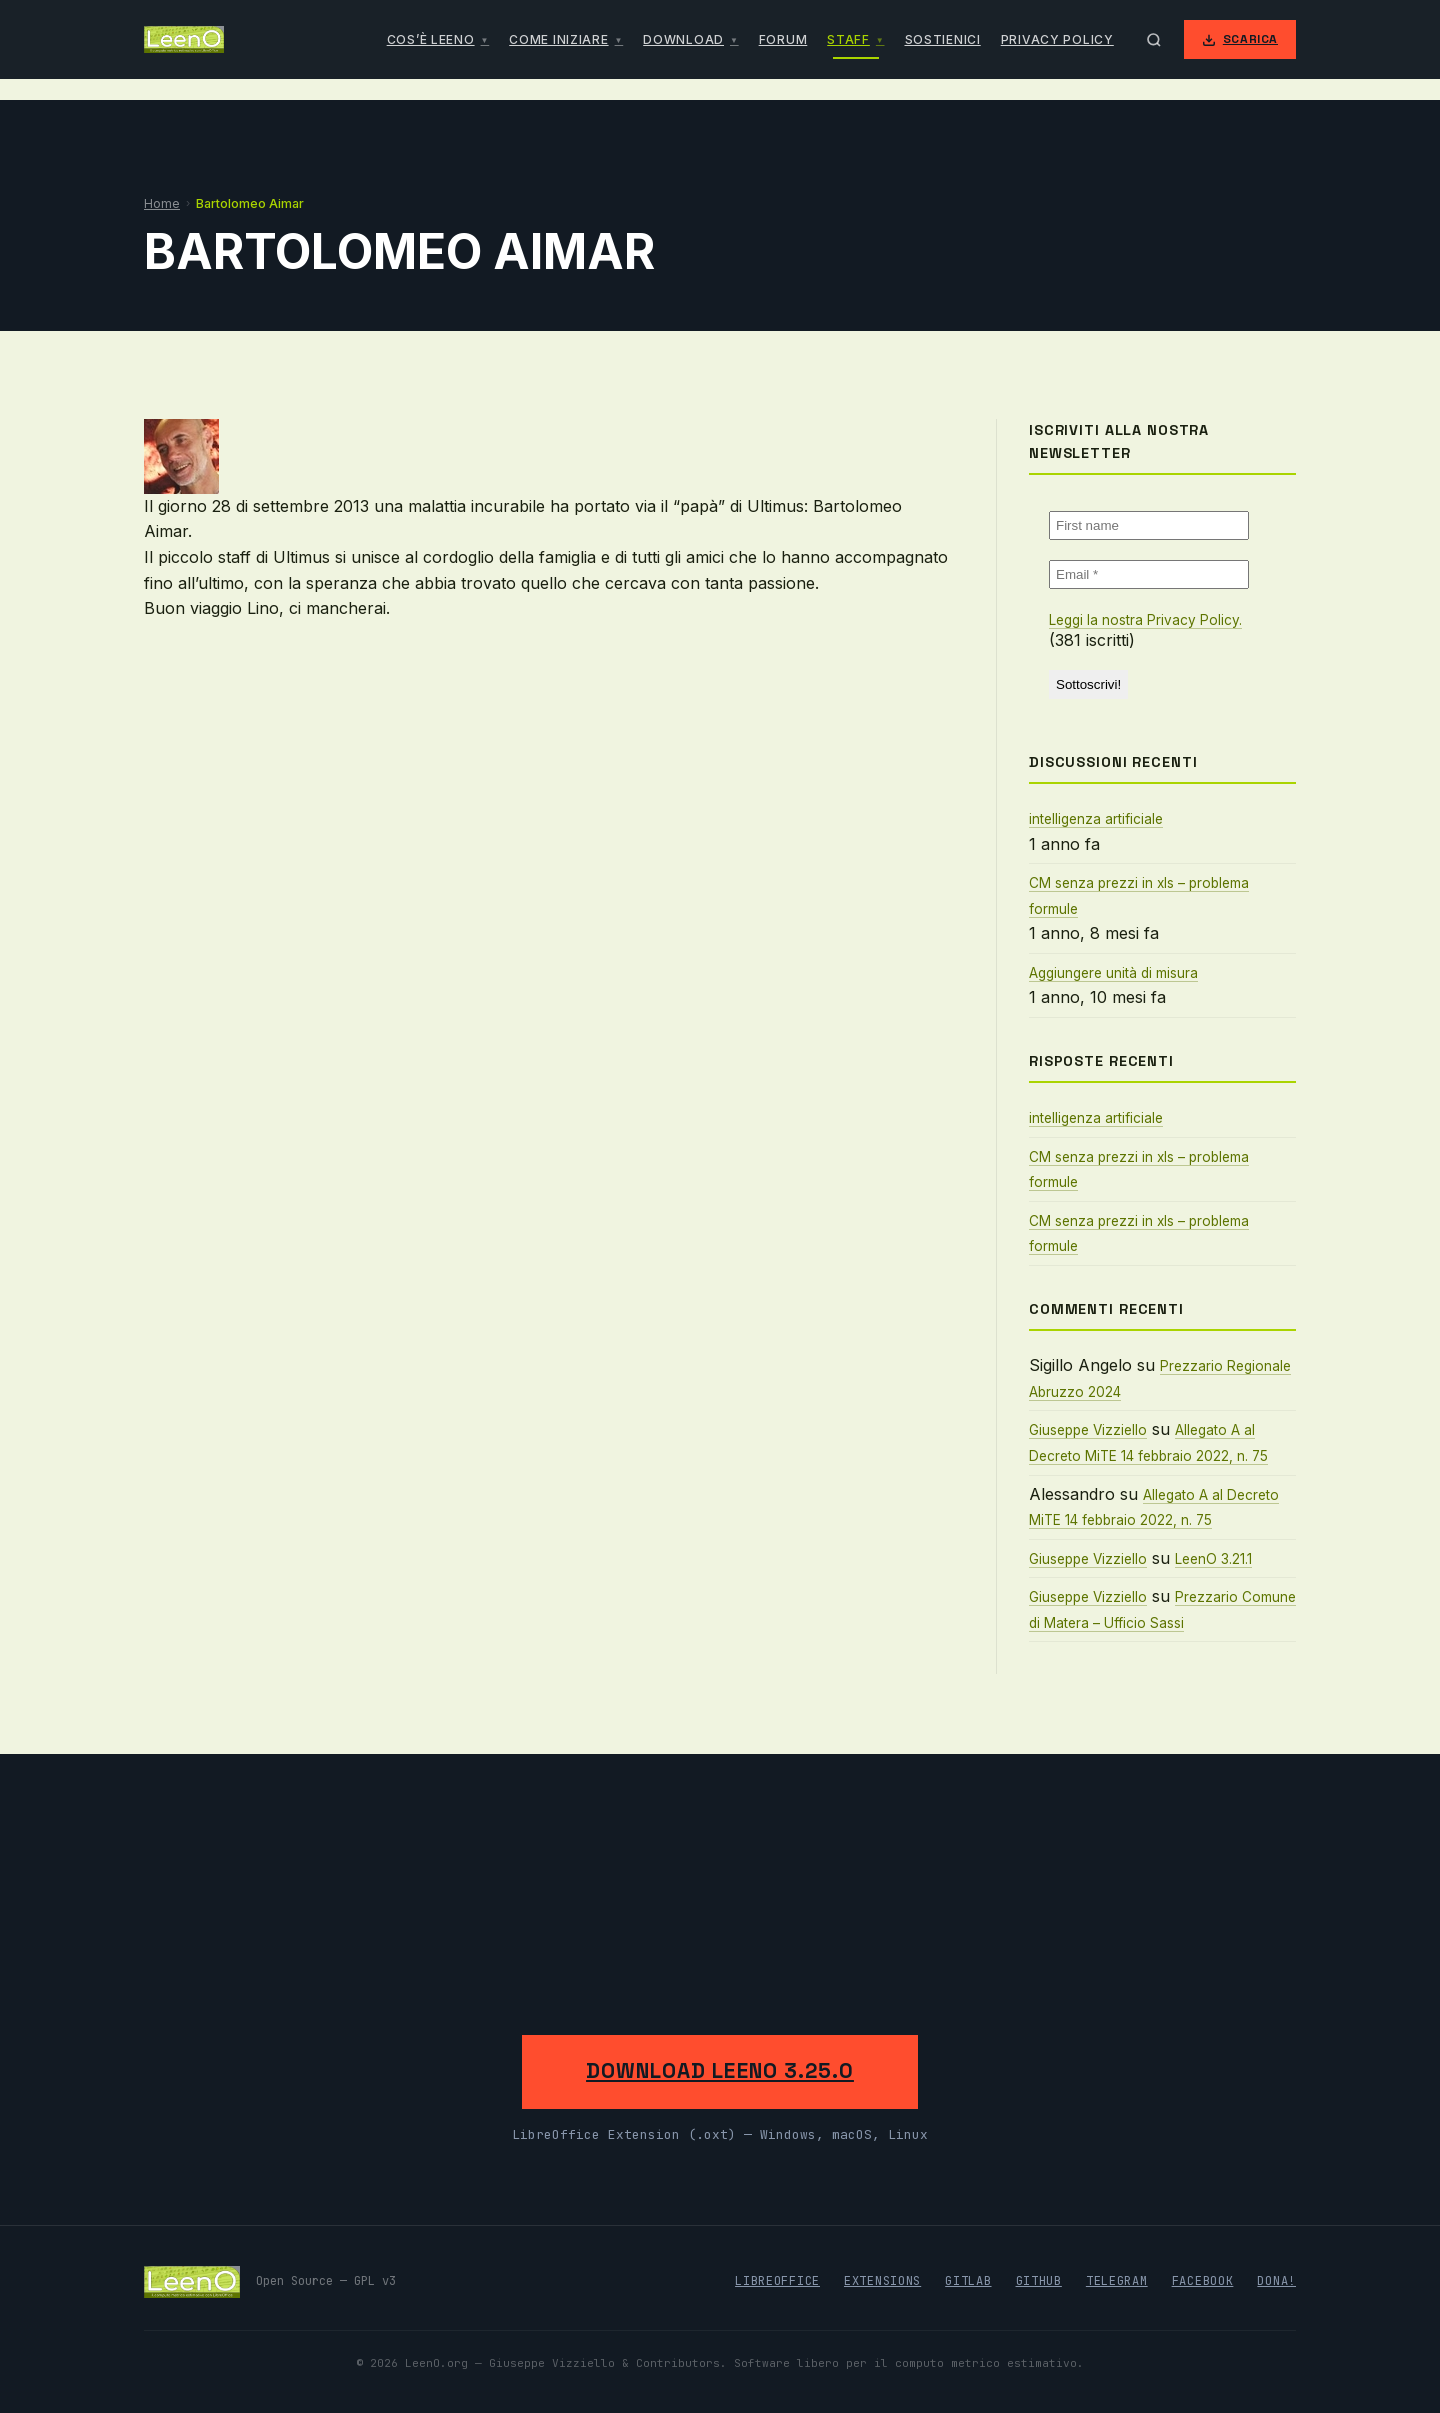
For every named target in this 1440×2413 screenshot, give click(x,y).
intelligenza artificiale (1096, 819)
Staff (848, 39)
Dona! (1276, 2281)
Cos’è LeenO (431, 39)
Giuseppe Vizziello (1088, 1430)
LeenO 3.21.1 (1213, 1559)
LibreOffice (777, 2281)
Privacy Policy (1057, 39)
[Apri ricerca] (1154, 40)
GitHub (1039, 2281)
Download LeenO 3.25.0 (720, 2071)
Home (162, 203)
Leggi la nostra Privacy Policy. (1145, 620)
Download (683, 39)
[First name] (1149, 525)
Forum (783, 39)
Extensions (882, 2281)
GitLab (968, 2281)
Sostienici (943, 39)
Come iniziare (558, 39)
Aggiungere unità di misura (1113, 973)
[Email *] (1149, 574)
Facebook (1203, 2281)
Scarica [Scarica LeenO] (1240, 39)
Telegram (1117, 2281)
